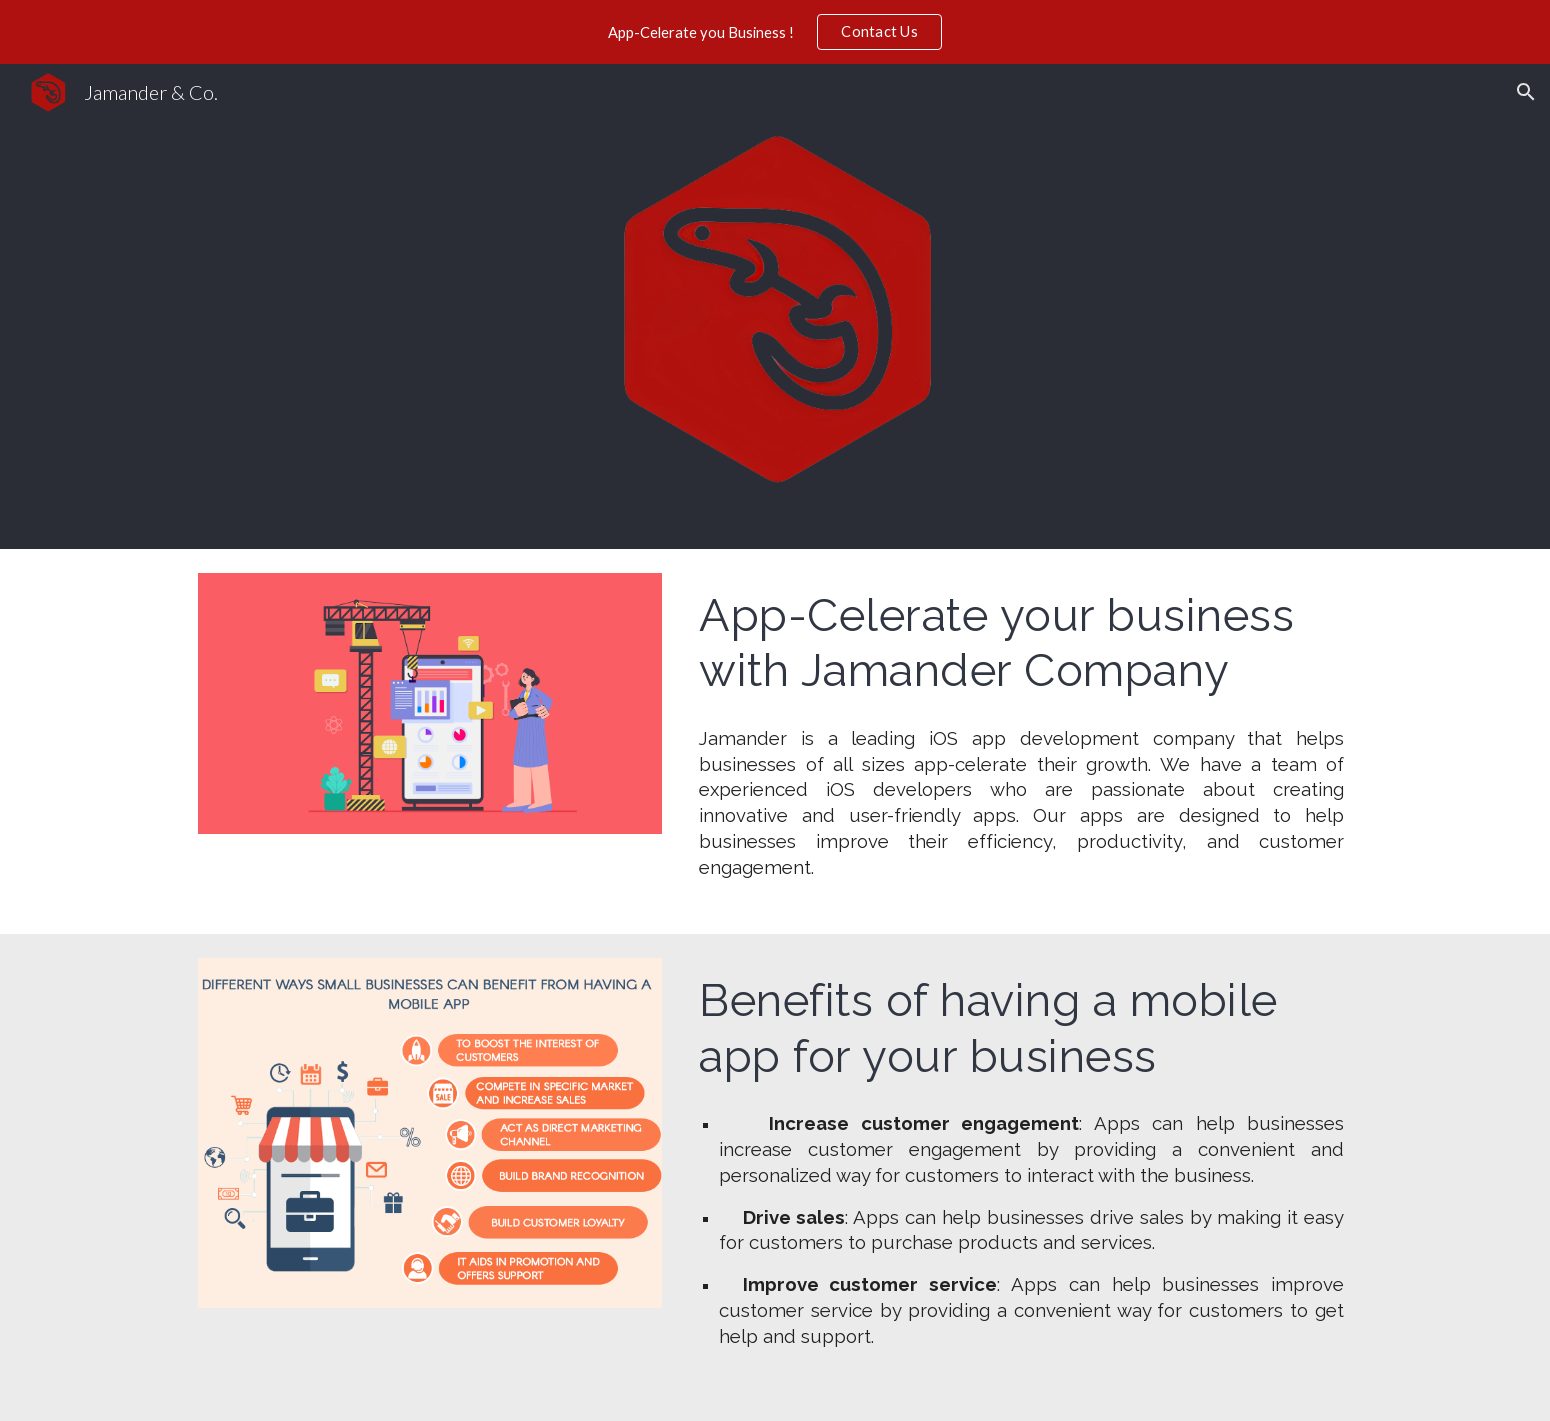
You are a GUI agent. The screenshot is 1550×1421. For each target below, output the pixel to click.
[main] (1021, 642)
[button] (1526, 92)
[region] (775, 32)
